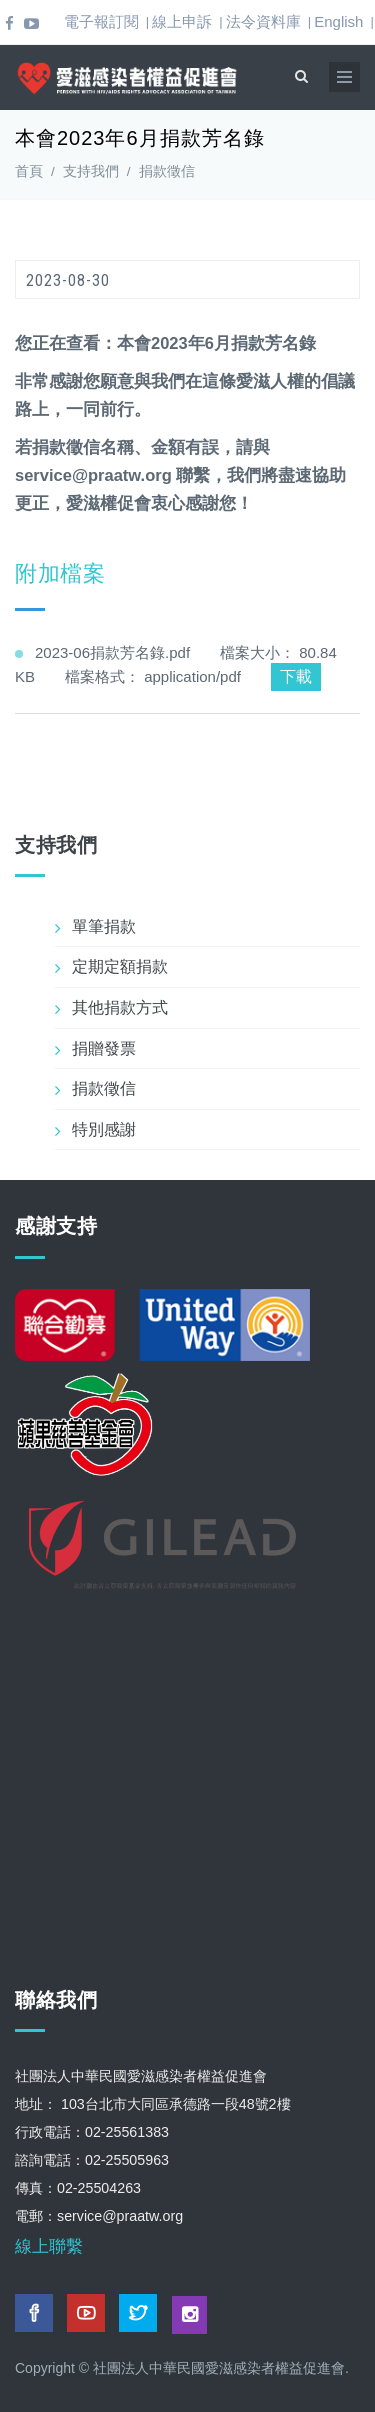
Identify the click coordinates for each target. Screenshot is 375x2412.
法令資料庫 (263, 21)
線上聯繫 (49, 2246)
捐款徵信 (167, 171)
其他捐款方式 (120, 1007)
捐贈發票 (104, 1048)
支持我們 (91, 171)
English (338, 21)
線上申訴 (182, 21)
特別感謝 (104, 1129)
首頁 (29, 171)
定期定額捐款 (120, 966)
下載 (296, 676)
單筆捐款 (104, 926)
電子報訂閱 (101, 21)
